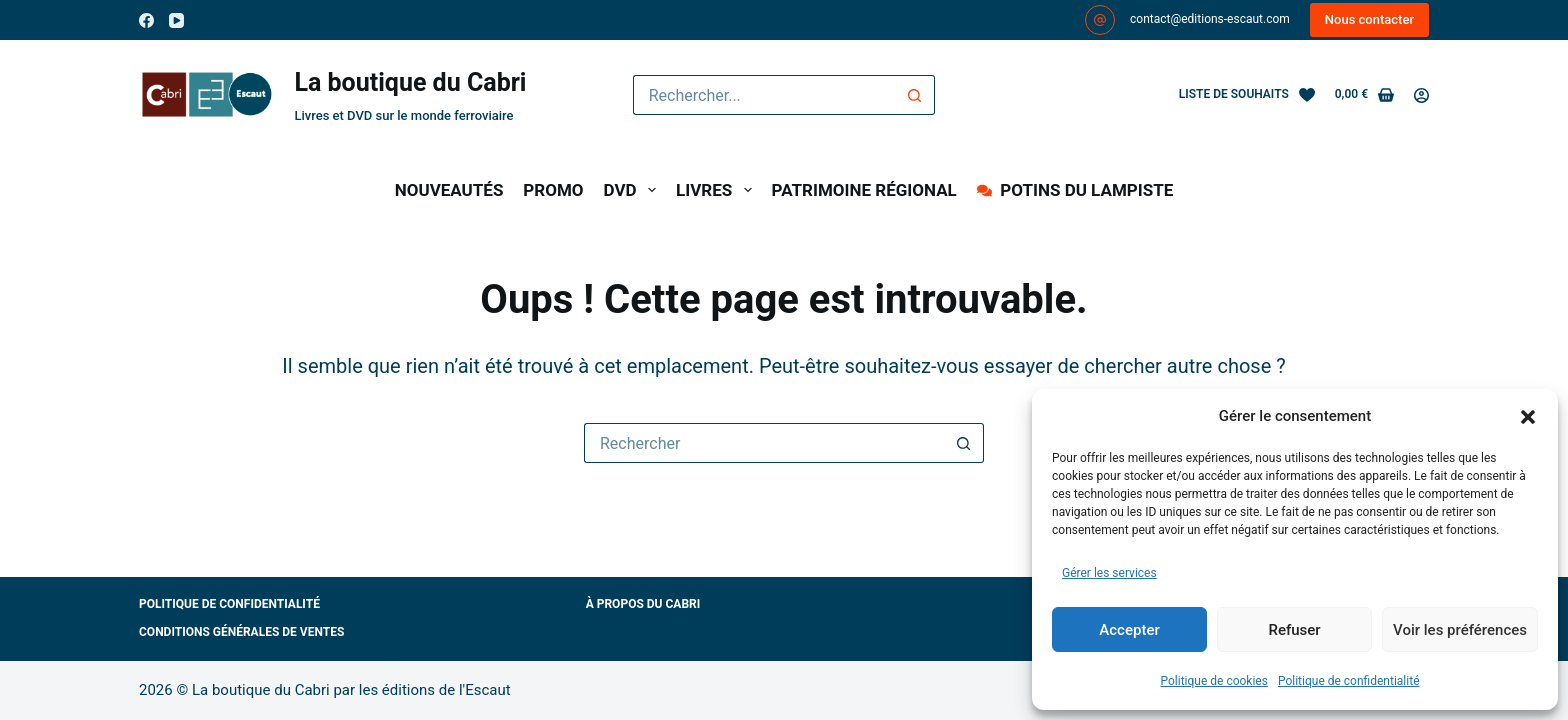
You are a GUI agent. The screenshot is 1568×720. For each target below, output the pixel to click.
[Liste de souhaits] (1247, 95)
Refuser (1294, 630)
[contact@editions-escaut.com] (1100, 20)
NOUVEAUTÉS (449, 190)
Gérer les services (1109, 573)
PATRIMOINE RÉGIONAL (864, 190)
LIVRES (718, 190)
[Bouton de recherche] (915, 95)
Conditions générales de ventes (241, 632)
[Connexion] (1421, 95)
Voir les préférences (1460, 630)
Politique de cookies (1214, 681)
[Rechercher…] (764, 95)
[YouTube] (176, 20)
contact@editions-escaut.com (1210, 19)
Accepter (1129, 630)
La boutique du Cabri (410, 82)
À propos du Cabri (643, 604)
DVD (634, 190)
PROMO (553, 190)
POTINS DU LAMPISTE (1075, 190)
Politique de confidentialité (1349, 681)
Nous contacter (1369, 19)
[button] (1528, 417)
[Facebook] (146, 20)
